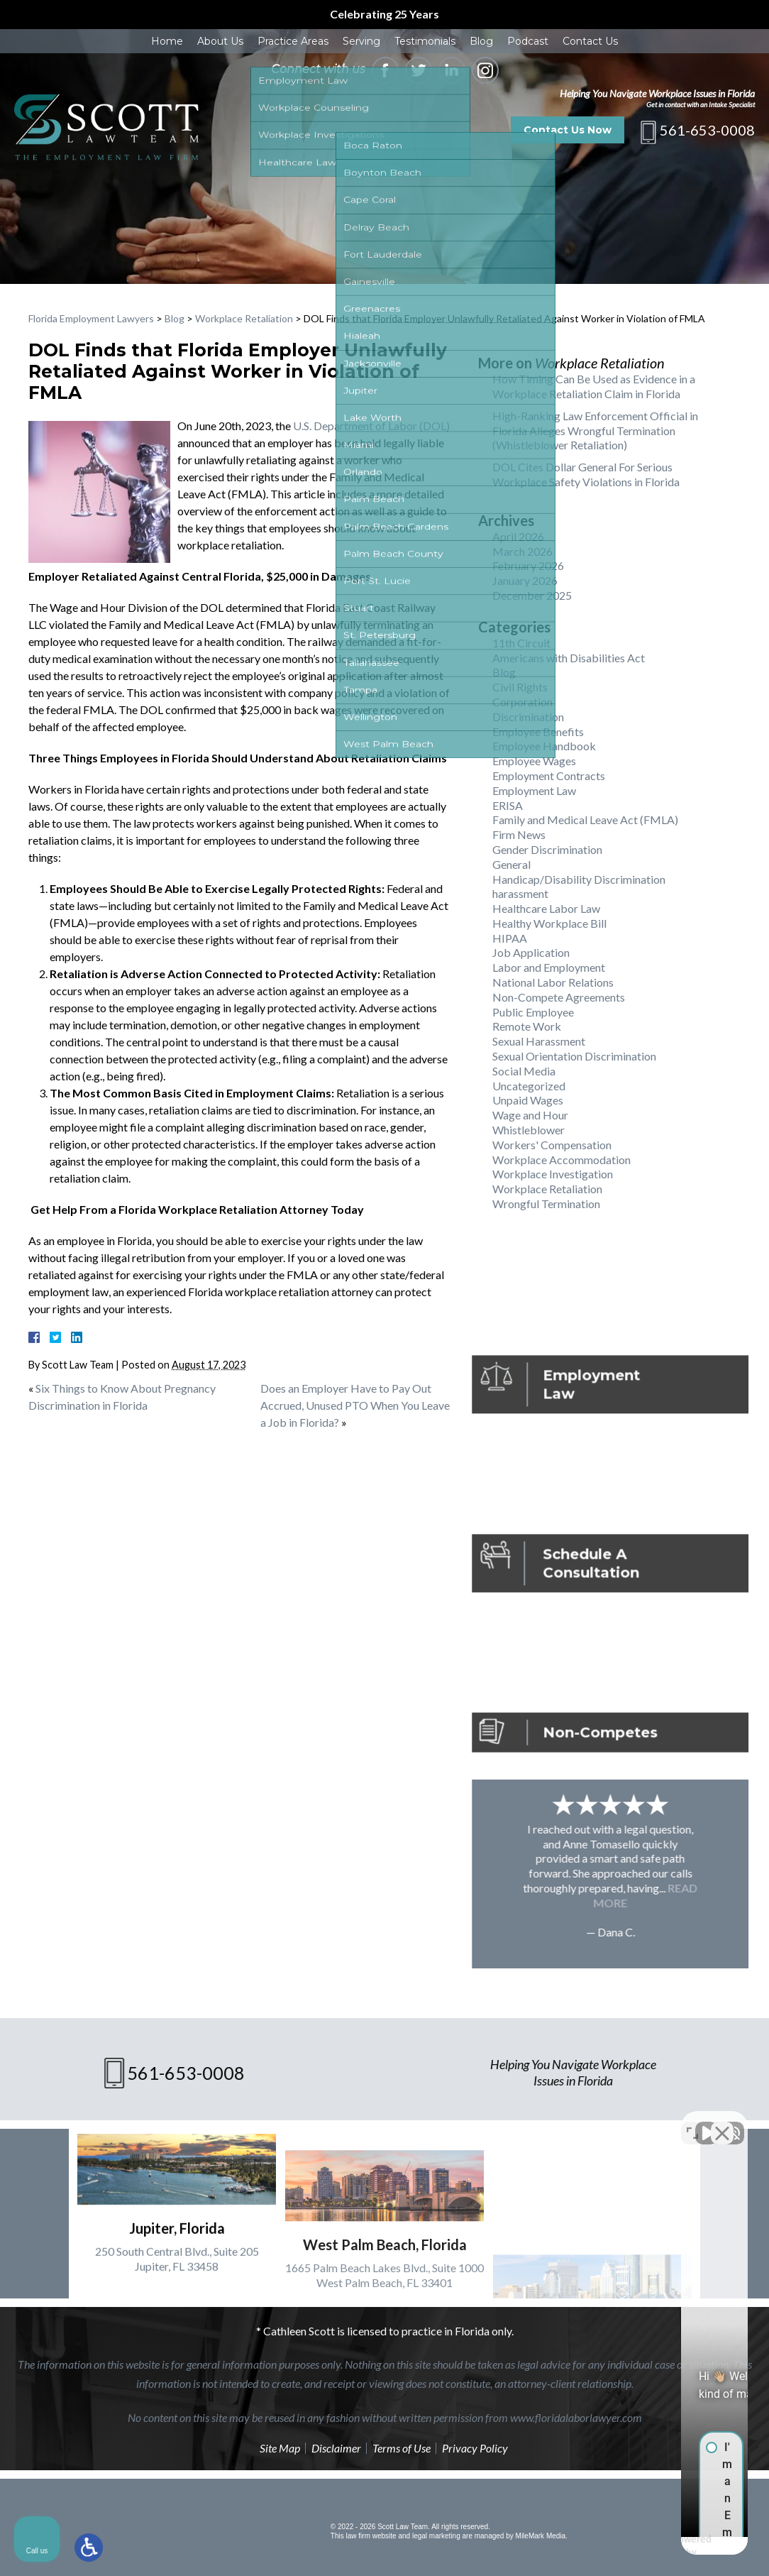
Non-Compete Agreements (558, 997)
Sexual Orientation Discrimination (574, 1056)
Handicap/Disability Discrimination (578, 879)
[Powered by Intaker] (648, 2546)
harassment (520, 893)
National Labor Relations (553, 982)
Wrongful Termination (546, 1203)
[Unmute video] (518, 2122)
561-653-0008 (707, 129)
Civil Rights (520, 687)
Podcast (527, 41)
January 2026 (525, 580)
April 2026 (518, 536)
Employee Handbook (544, 745)
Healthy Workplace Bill (549, 923)
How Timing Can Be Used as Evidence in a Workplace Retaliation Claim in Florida (593, 386)
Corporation (522, 701)
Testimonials (424, 41)
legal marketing (436, 2536)
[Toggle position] (692, 2122)
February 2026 (528, 565)
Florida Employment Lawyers (91, 318)
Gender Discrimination (547, 849)
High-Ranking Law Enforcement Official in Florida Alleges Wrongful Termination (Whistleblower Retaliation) (595, 430)
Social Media (523, 1071)
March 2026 (522, 551)
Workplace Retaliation (244, 318)
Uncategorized (528, 1085)
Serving (361, 41)
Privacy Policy (475, 2448)
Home (167, 41)
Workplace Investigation (552, 1173)
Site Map (280, 2448)
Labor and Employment (548, 967)
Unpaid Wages (527, 1100)
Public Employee (533, 1012)
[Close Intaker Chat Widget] (722, 2122)
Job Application (531, 952)
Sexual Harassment (538, 1041)
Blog (481, 41)
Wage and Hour (530, 1115)
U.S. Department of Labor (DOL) (371, 425)
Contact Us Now (568, 130)
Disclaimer (336, 2448)
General (511, 864)
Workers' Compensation (552, 1144)
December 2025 (532, 595)
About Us (220, 41)
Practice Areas (293, 41)
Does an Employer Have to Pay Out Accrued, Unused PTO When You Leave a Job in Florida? (355, 1405)
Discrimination (528, 716)
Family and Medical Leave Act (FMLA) (585, 819)
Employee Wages (534, 760)
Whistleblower (528, 1129)
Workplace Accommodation (561, 1159)
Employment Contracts (548, 775)
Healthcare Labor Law (546, 908)
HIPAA (509, 938)
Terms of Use (401, 2448)
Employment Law (534, 790)
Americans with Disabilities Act (568, 657)
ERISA (507, 805)
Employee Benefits (538, 731)
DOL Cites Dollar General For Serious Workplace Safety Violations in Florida (586, 474)
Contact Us (590, 41)
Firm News (519, 834)
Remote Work (526, 1026)
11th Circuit (521, 643)
